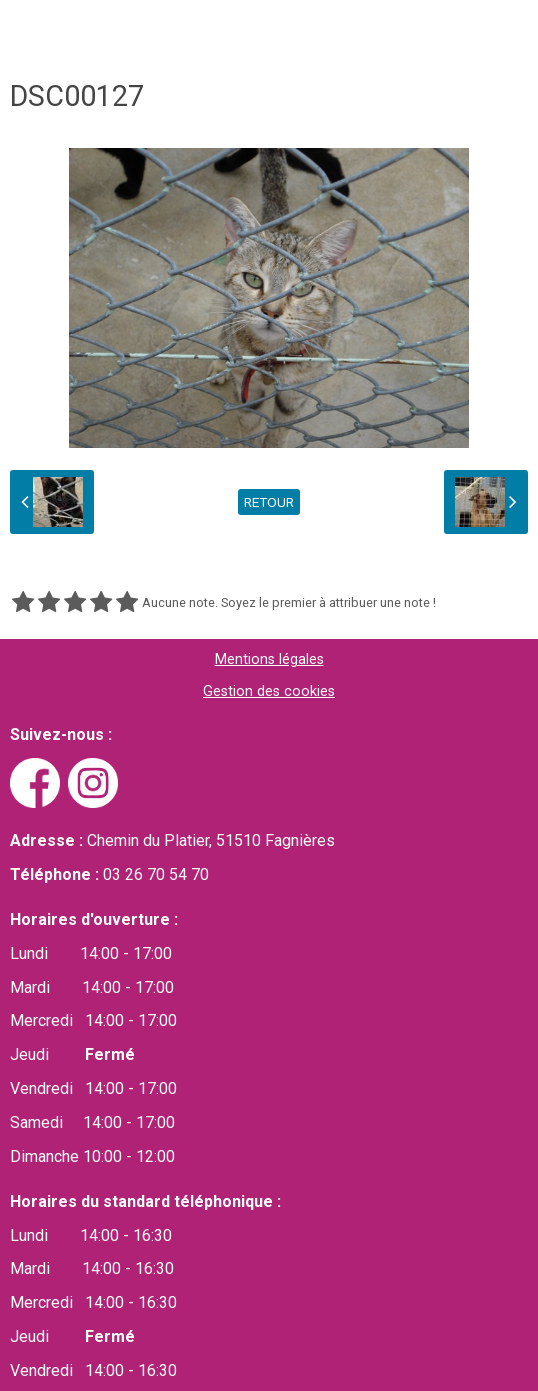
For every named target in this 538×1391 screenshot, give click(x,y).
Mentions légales (269, 659)
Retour (269, 502)
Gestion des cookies (269, 691)
